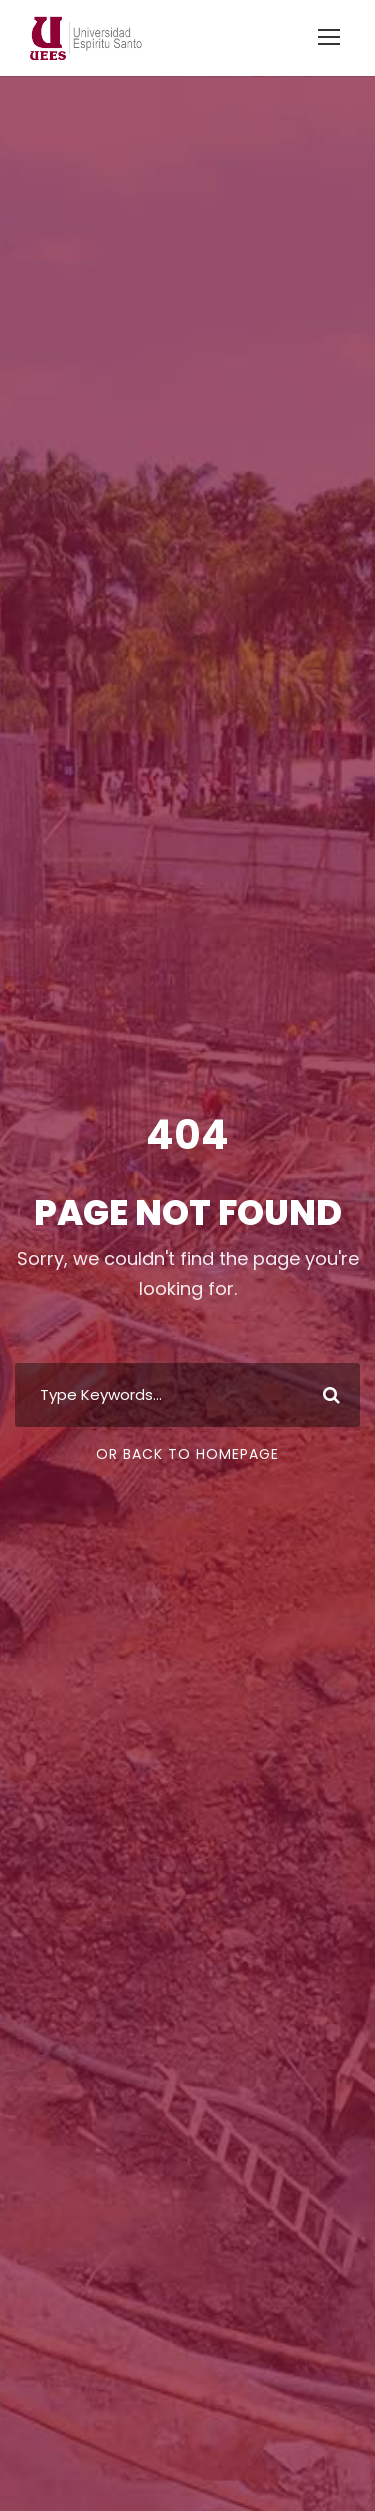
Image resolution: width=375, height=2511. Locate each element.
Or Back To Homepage (187, 1454)
